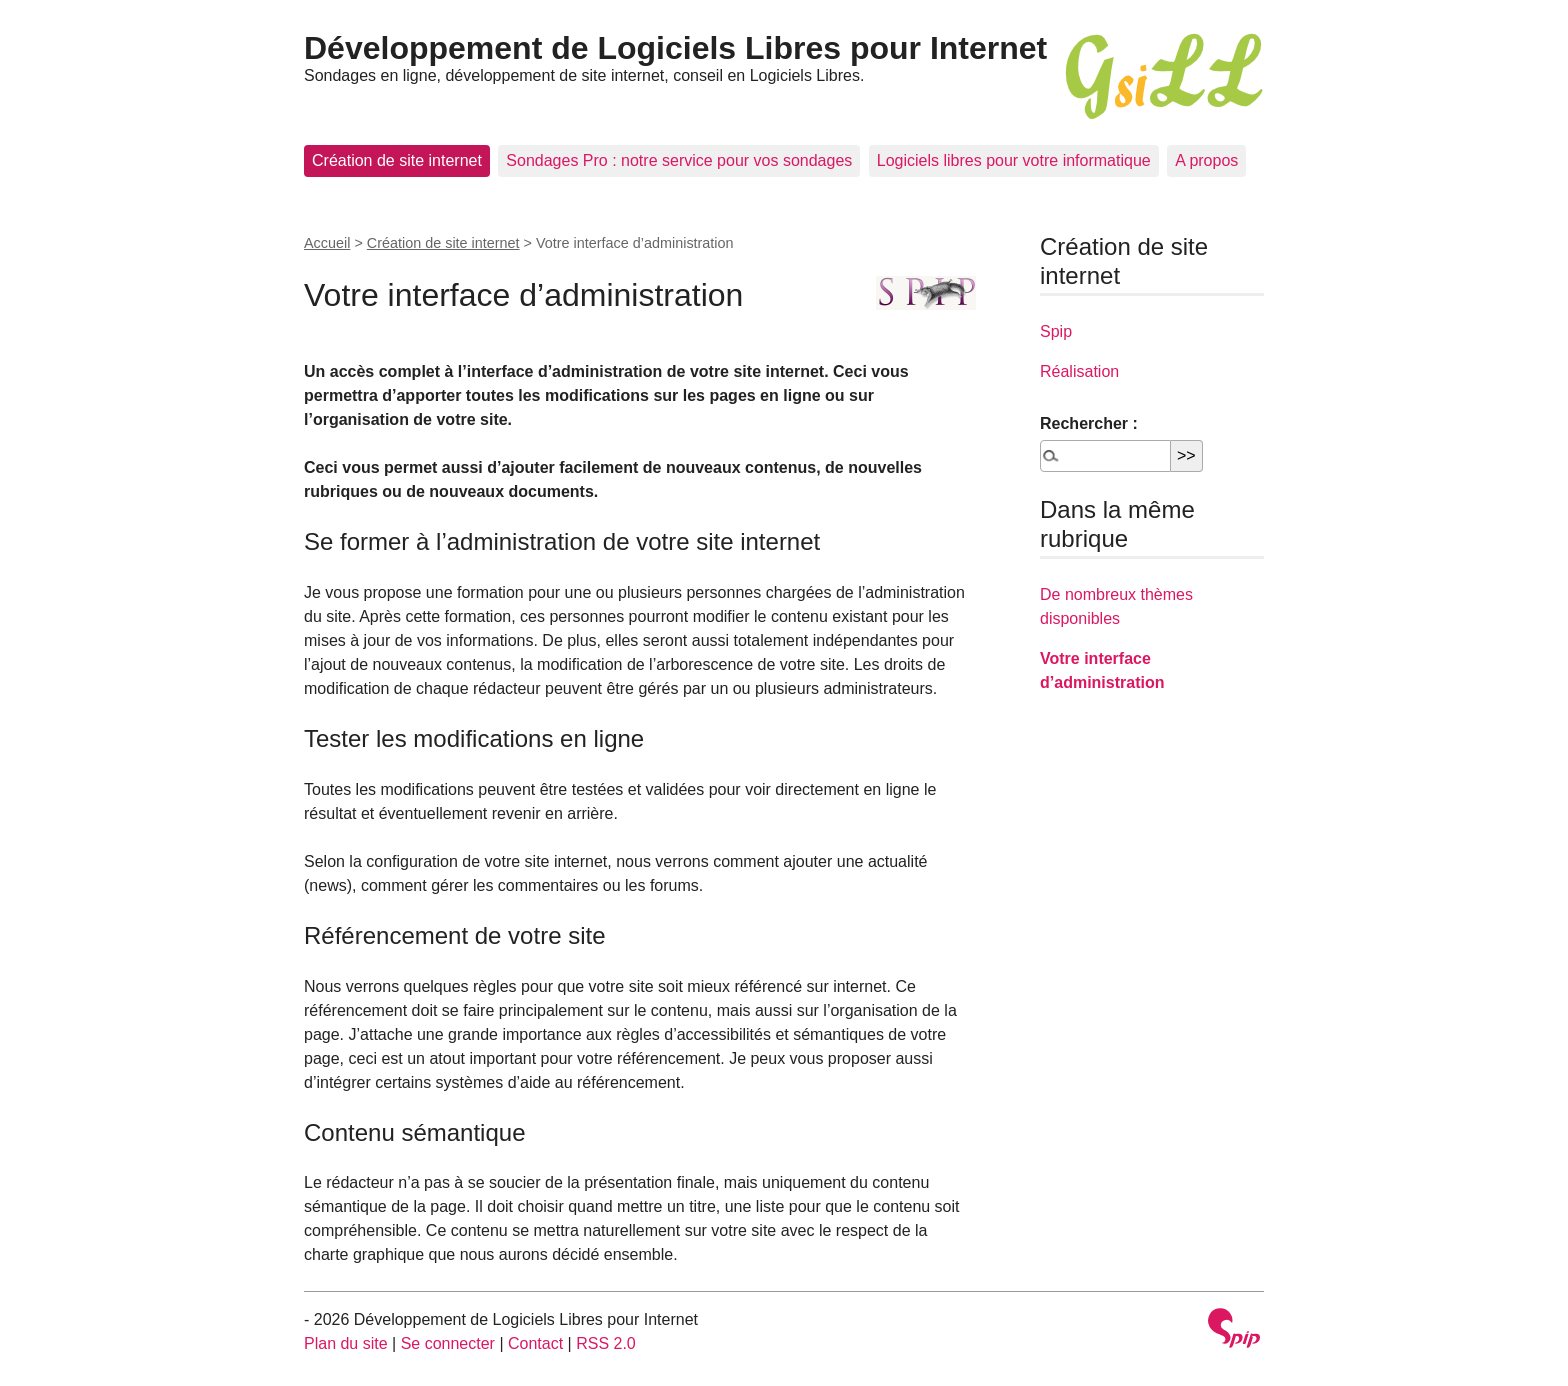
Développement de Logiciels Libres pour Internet (675, 48)
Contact (535, 1343)
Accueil (327, 243)
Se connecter (448, 1343)
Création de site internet (397, 160)
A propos (1206, 160)
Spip (1056, 331)
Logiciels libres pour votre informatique (1014, 160)
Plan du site (346, 1343)
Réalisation (1079, 371)
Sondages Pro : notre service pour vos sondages (679, 160)
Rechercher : (1089, 423)
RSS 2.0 (606, 1343)
